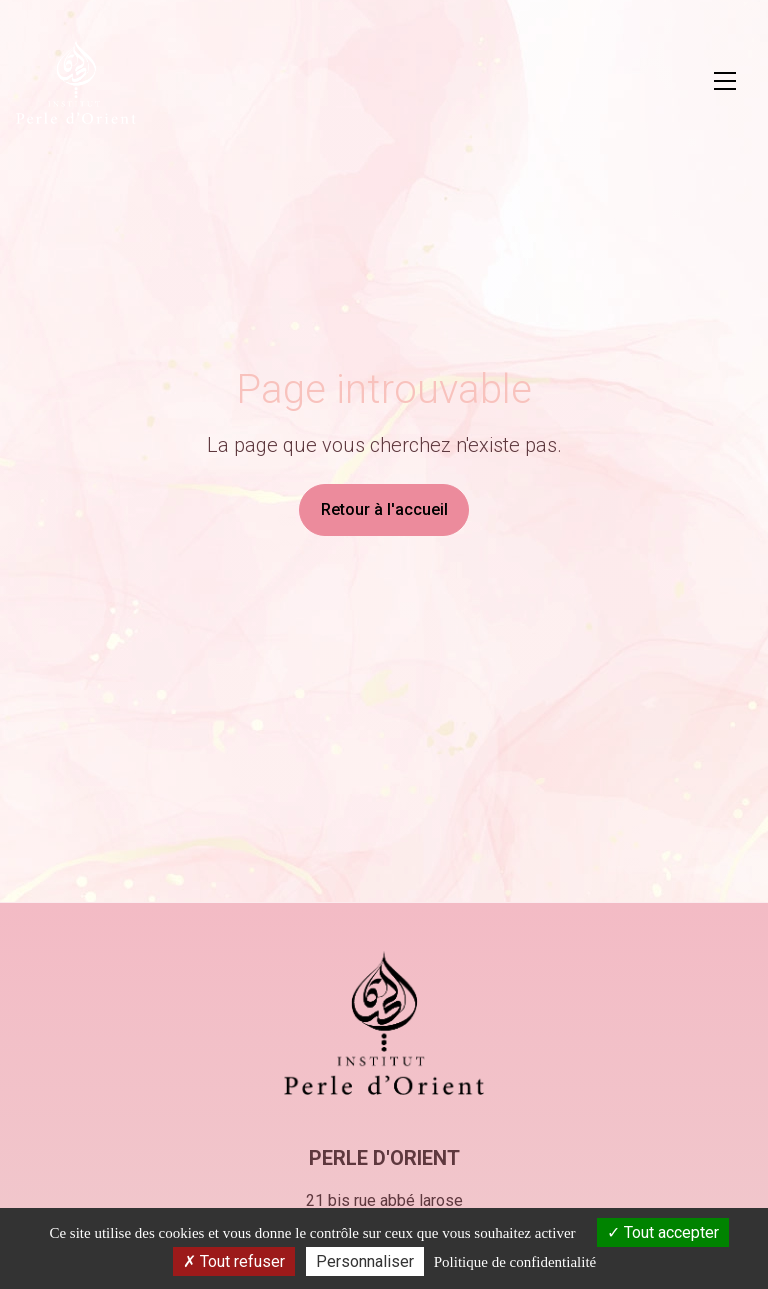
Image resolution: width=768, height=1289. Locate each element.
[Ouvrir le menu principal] (725, 81)
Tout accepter (663, 1232)
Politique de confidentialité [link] (515, 1262)
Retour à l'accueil (384, 509)
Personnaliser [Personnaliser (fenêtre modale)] (365, 1261)
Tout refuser (234, 1261)
